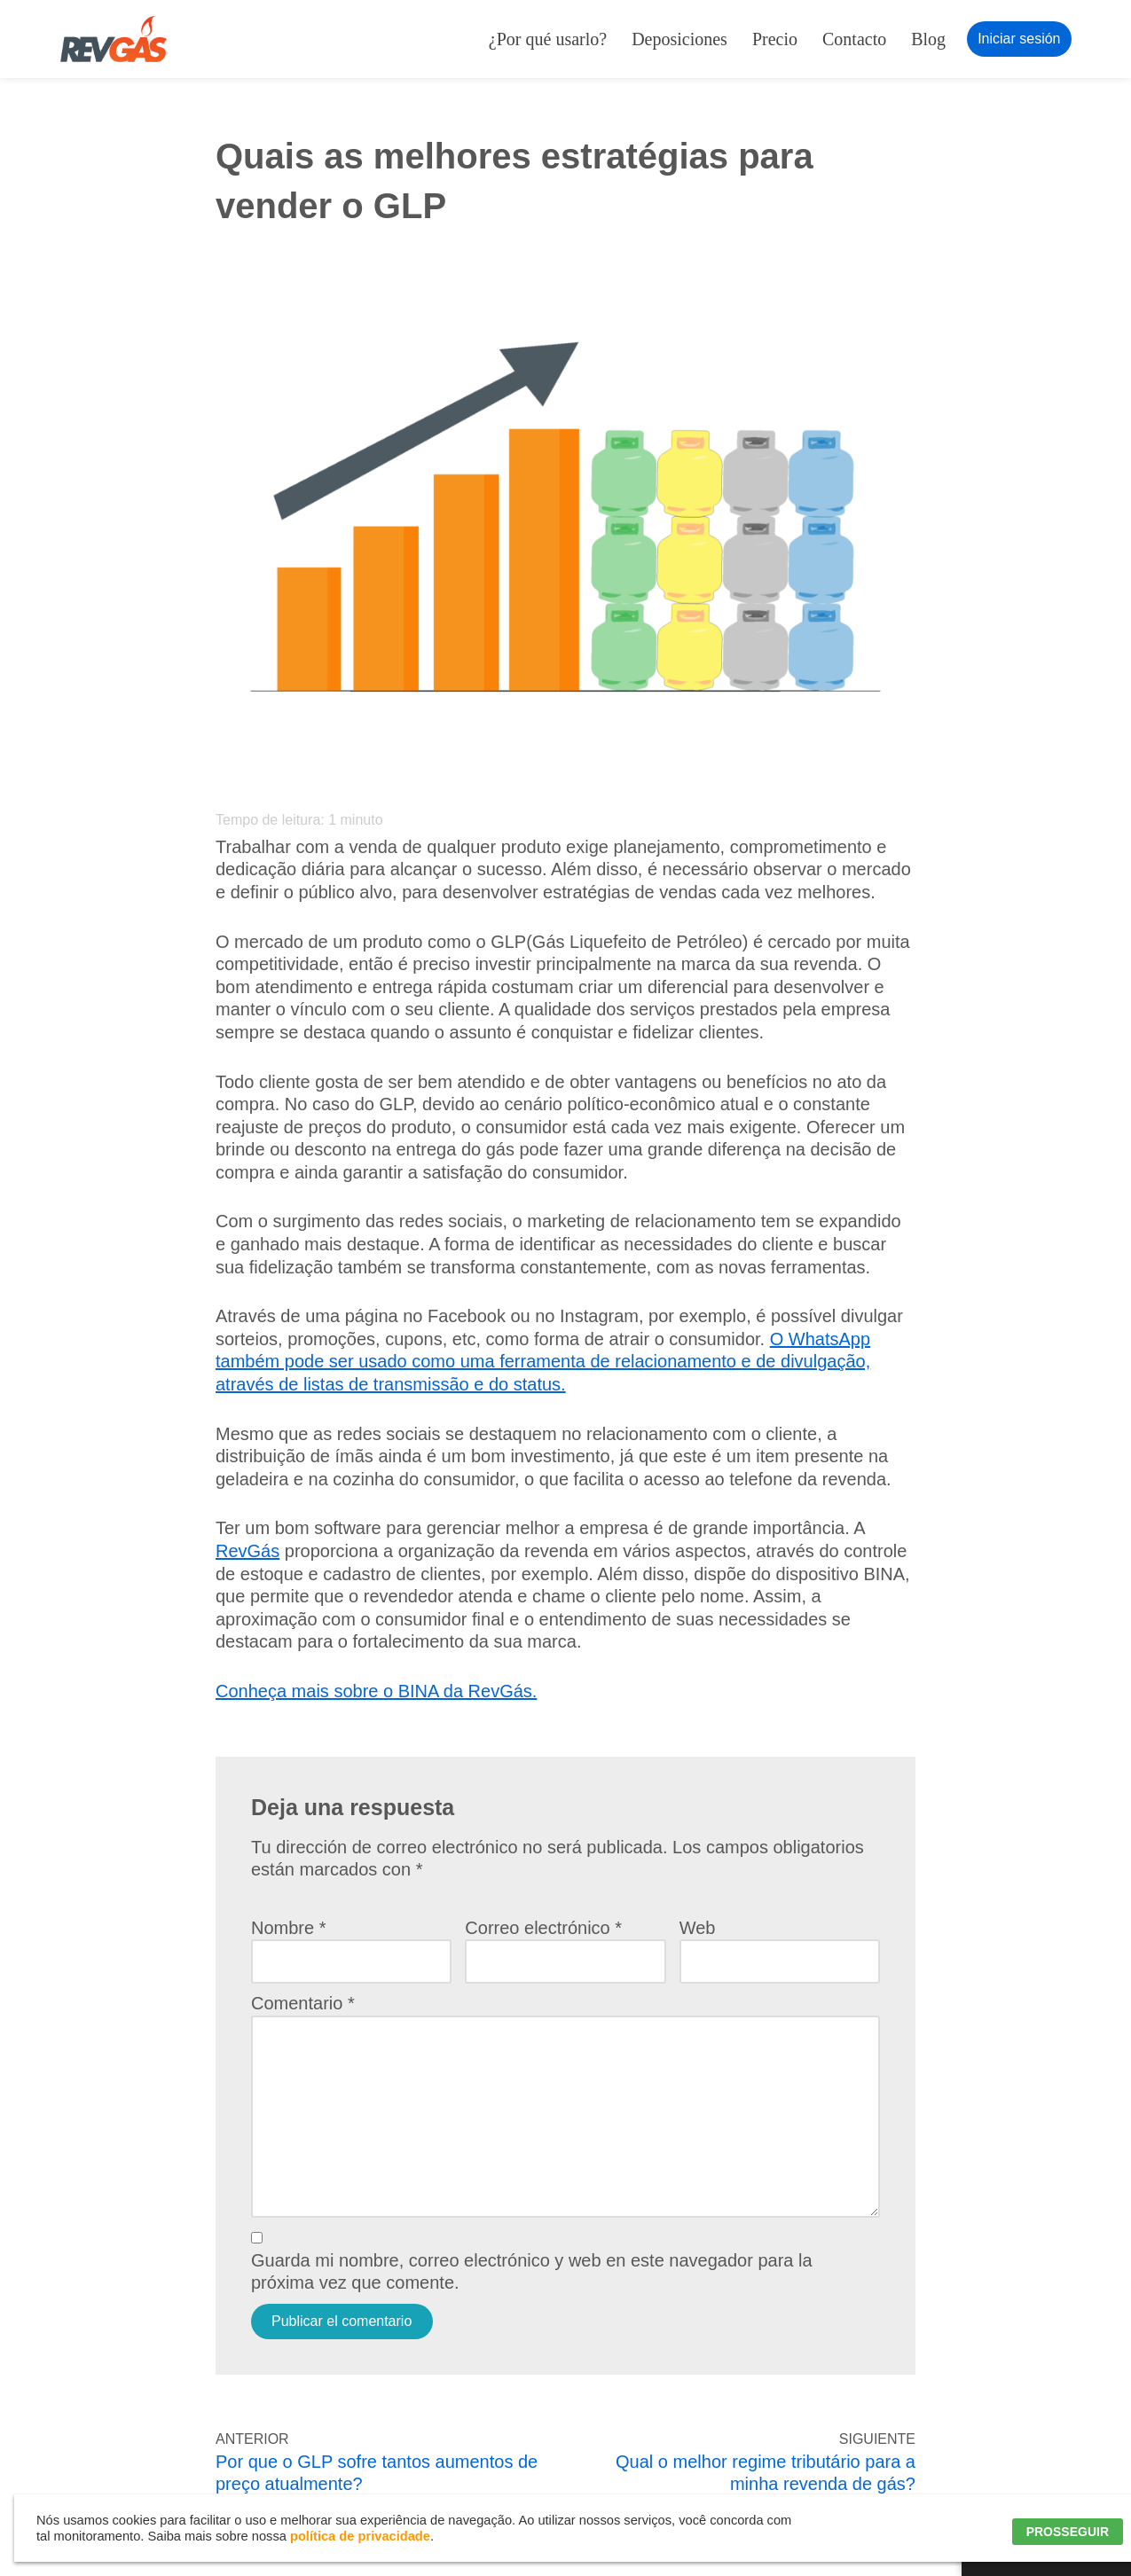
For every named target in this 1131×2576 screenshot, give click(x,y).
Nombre (288, 1928)
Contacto (854, 39)
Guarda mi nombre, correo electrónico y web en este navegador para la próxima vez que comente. (532, 2272)
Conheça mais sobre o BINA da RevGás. (376, 1691)
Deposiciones (679, 39)
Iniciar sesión (1019, 38)
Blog (928, 39)
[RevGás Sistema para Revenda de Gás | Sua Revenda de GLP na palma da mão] (113, 39)
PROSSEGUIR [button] (1067, 2532)
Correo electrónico (543, 1928)
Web (697, 1928)
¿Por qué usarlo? (548, 39)
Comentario (303, 2003)
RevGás (247, 1551)
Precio (774, 39)
